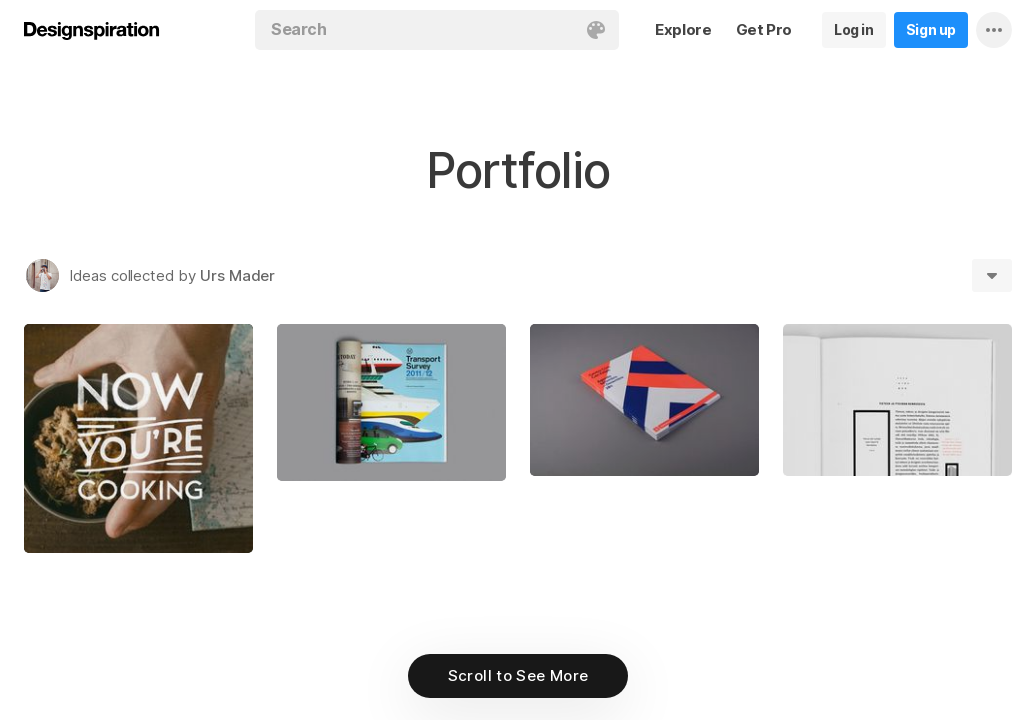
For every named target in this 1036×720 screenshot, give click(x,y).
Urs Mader (237, 275)
